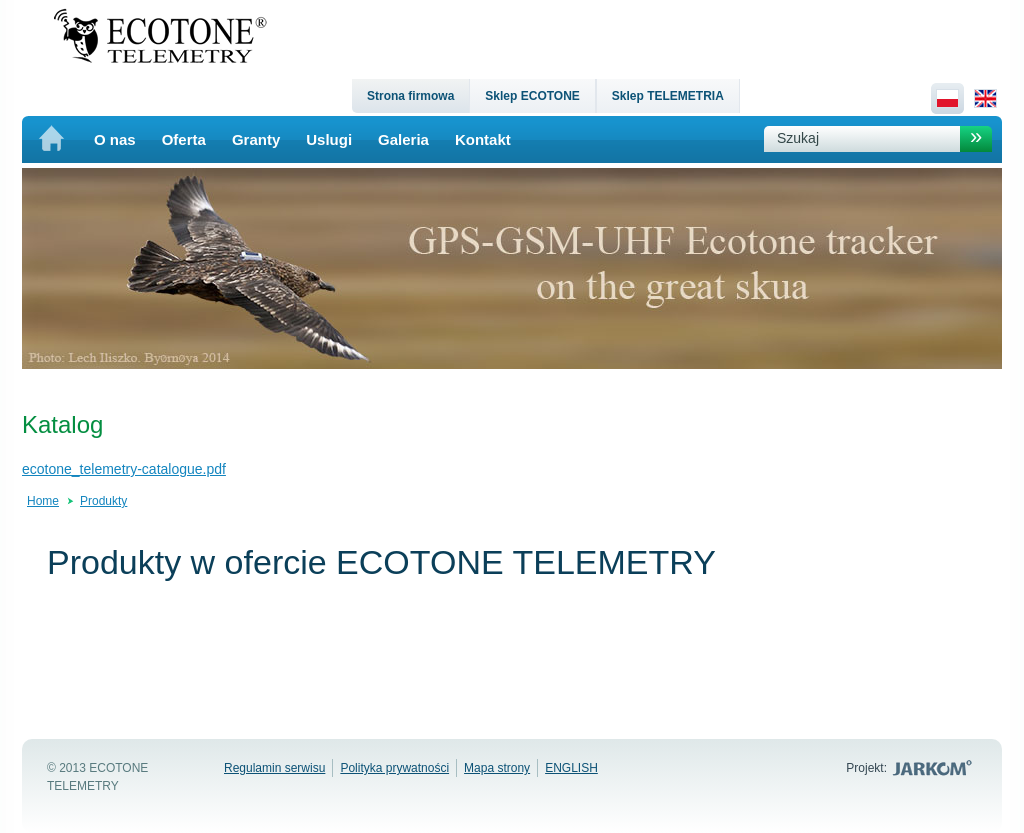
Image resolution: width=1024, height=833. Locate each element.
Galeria (403, 139)
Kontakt (483, 139)
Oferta (184, 139)
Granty (256, 139)
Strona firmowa (410, 96)
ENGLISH (571, 768)
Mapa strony (497, 768)
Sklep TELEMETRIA (668, 96)
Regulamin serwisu (274, 768)
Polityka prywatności (394, 768)
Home (43, 501)
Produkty (103, 501)
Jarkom (934, 768)
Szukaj (798, 138)
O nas (115, 139)
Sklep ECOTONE (532, 96)
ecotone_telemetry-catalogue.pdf (124, 469)
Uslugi (329, 139)
